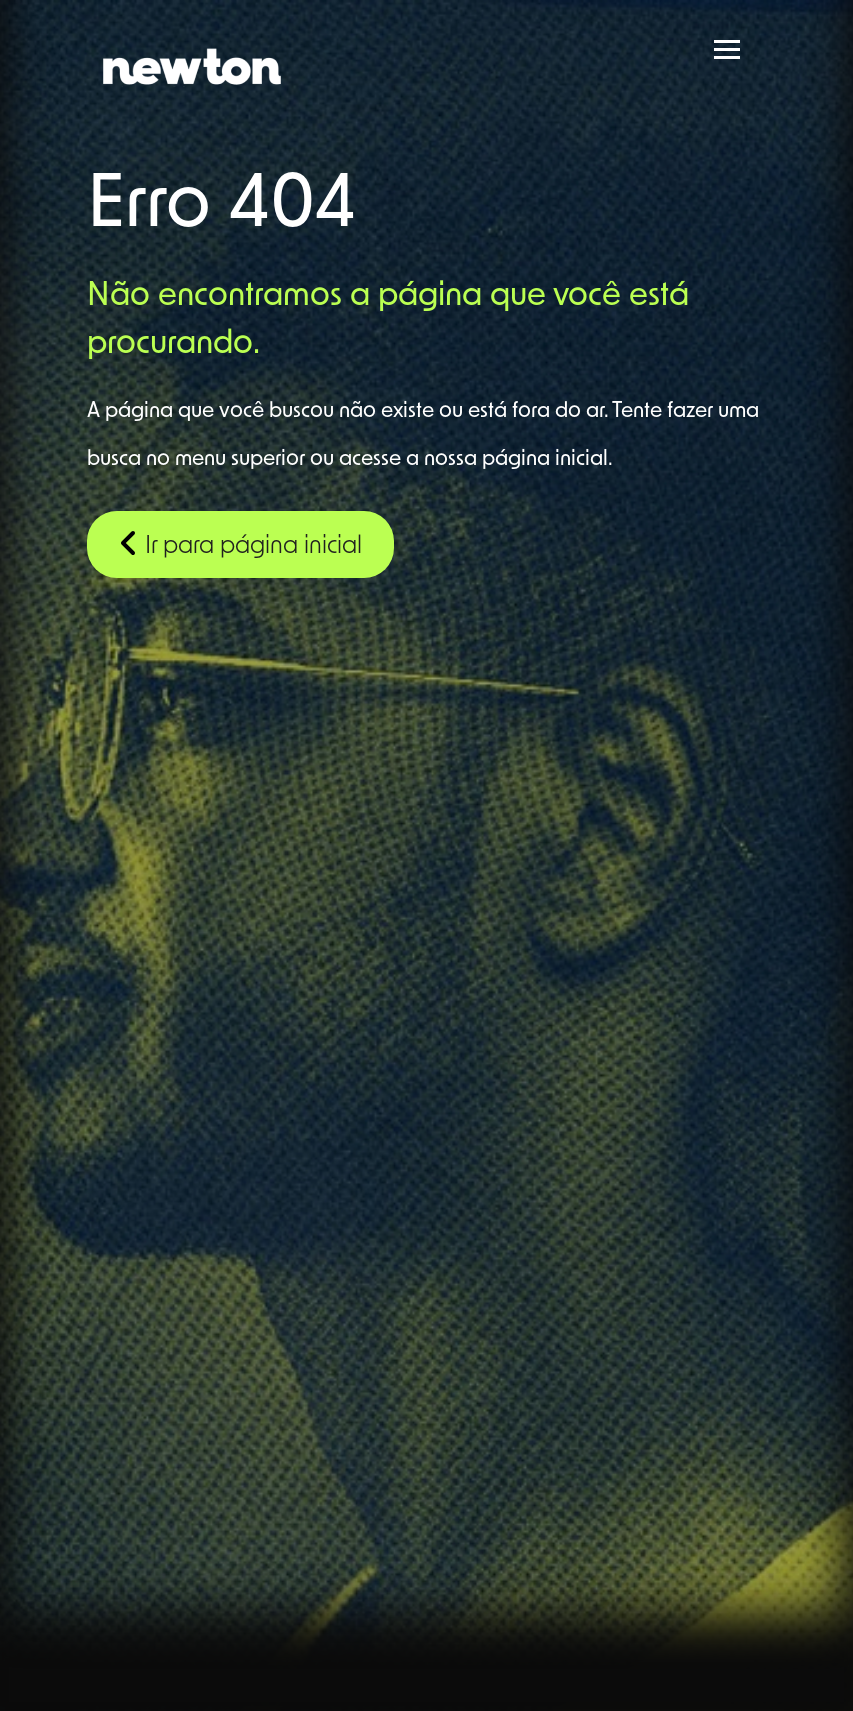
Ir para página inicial (240, 543)
